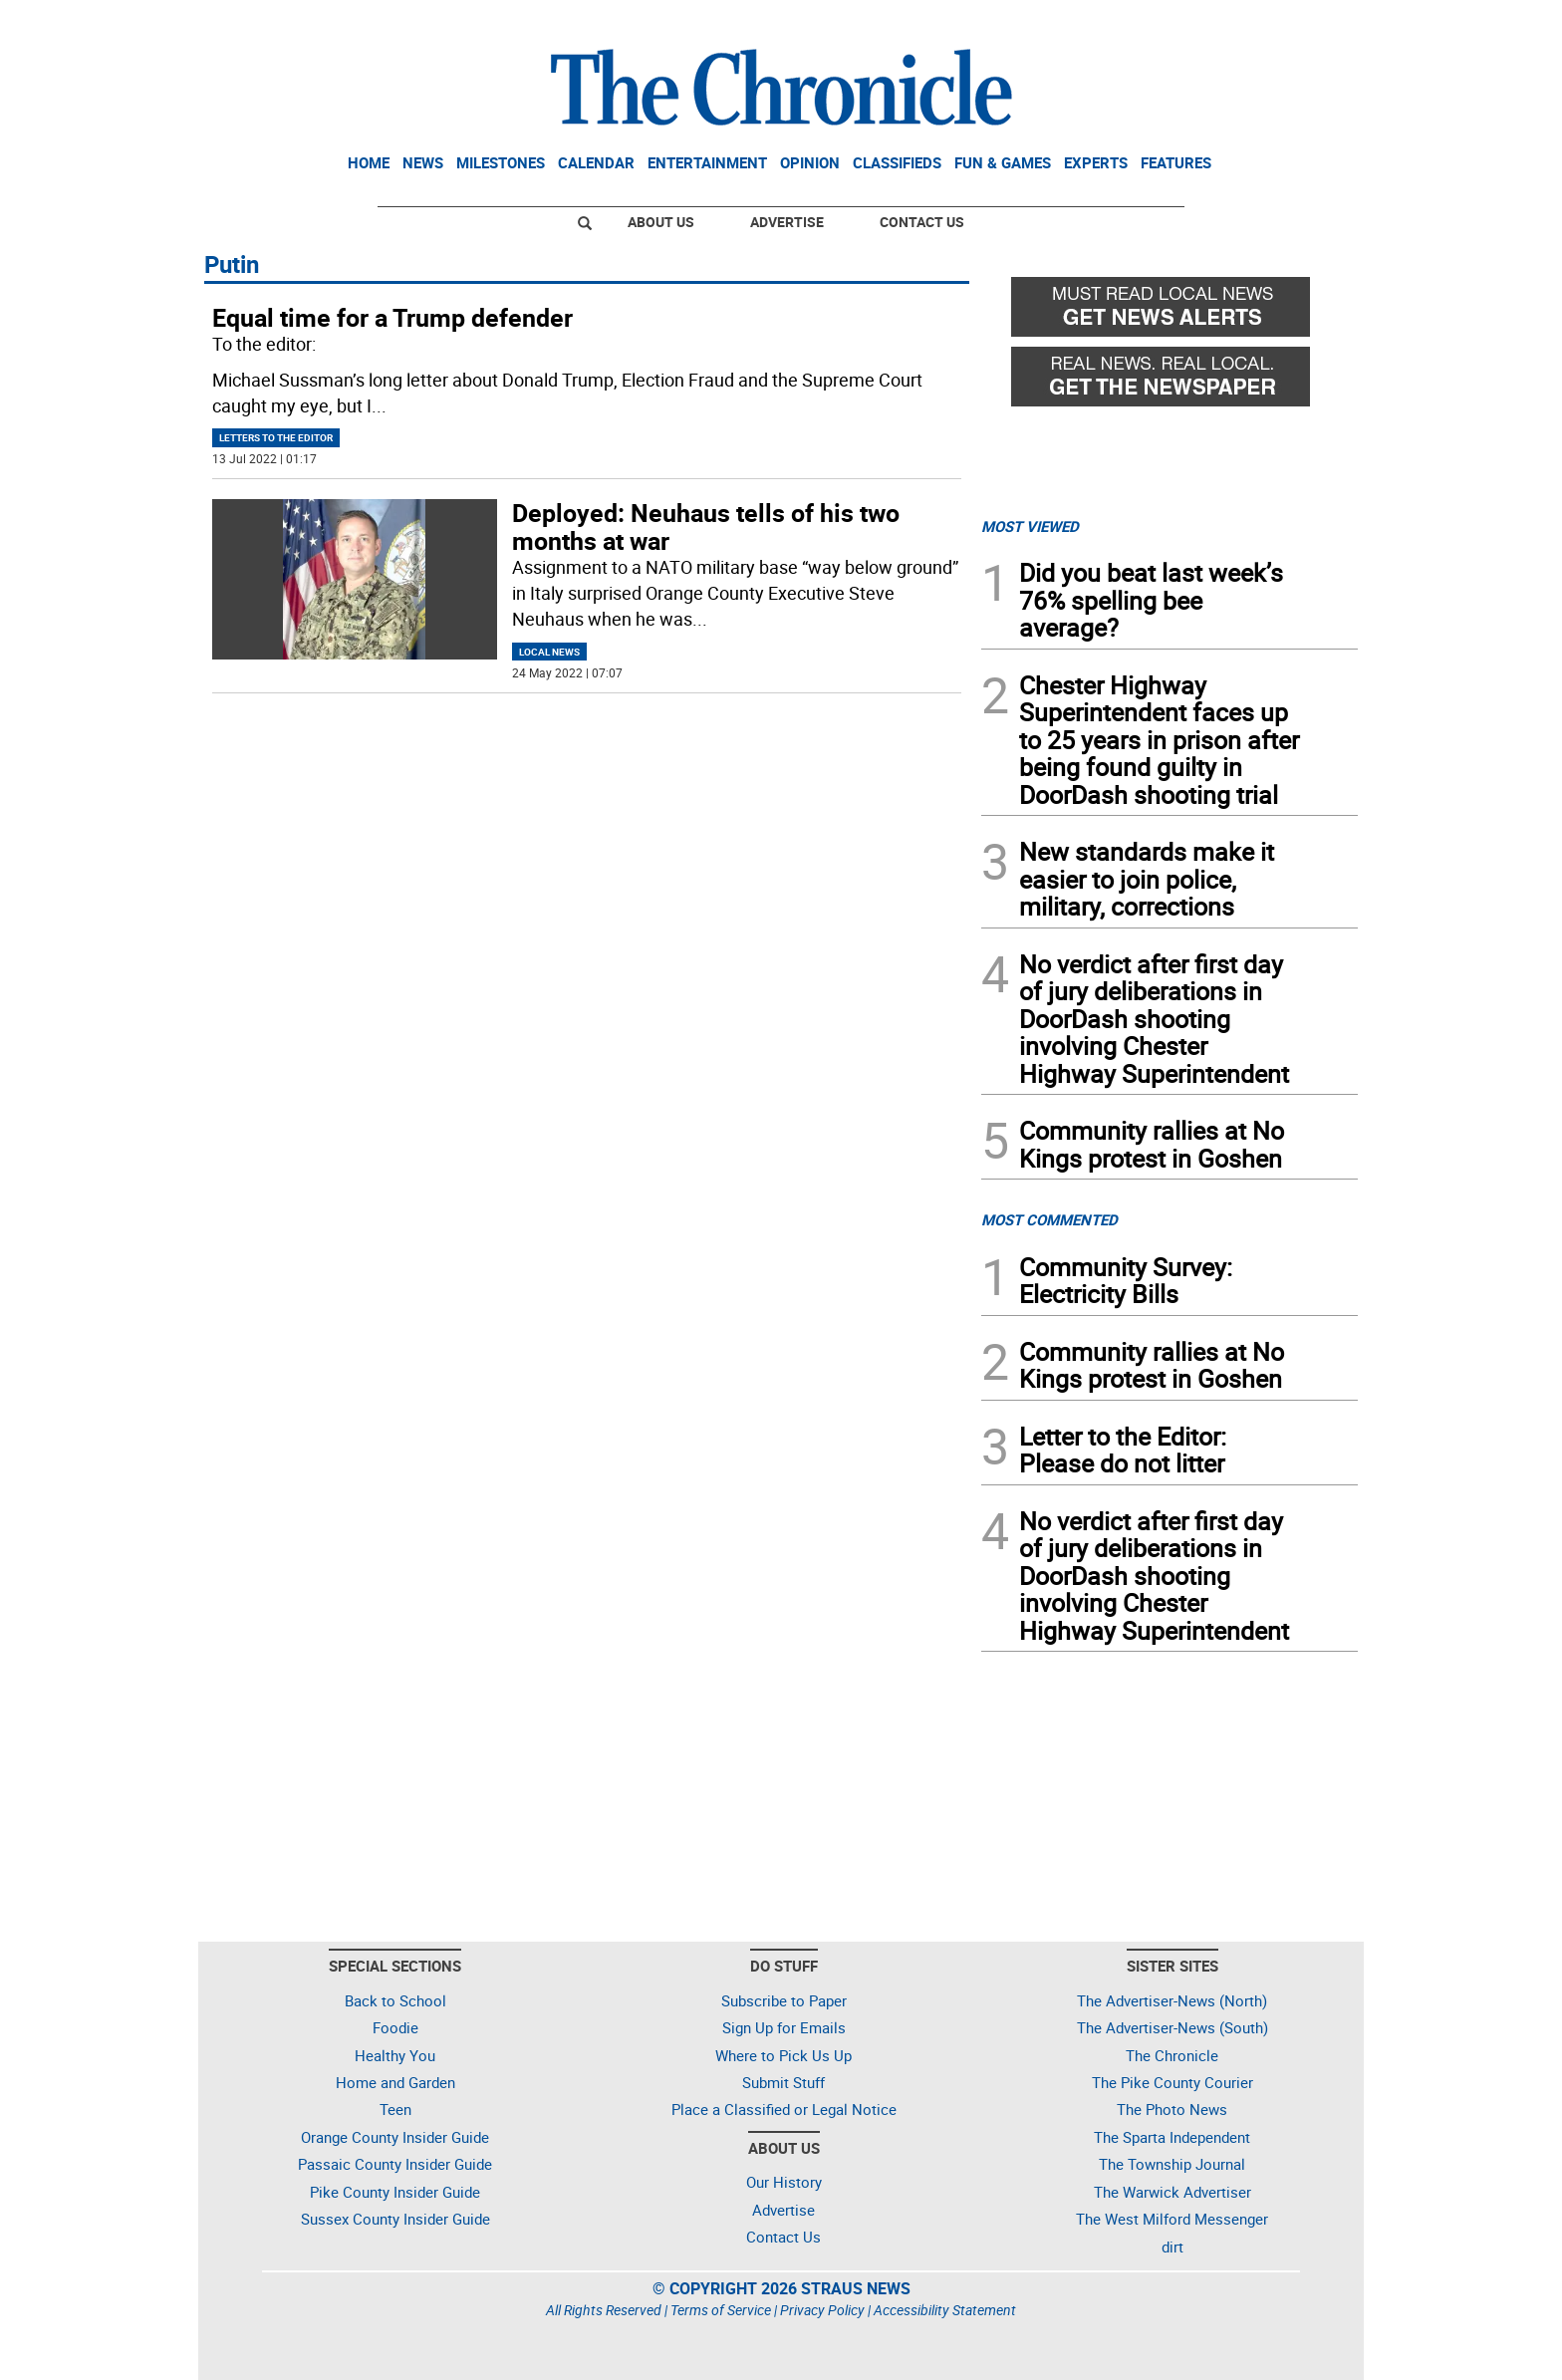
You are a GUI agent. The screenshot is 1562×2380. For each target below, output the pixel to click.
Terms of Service (720, 2309)
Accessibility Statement (945, 2309)
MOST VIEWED (1030, 526)
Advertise (787, 221)
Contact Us (922, 221)
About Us (661, 221)
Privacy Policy (822, 2309)
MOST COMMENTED (1049, 1219)
